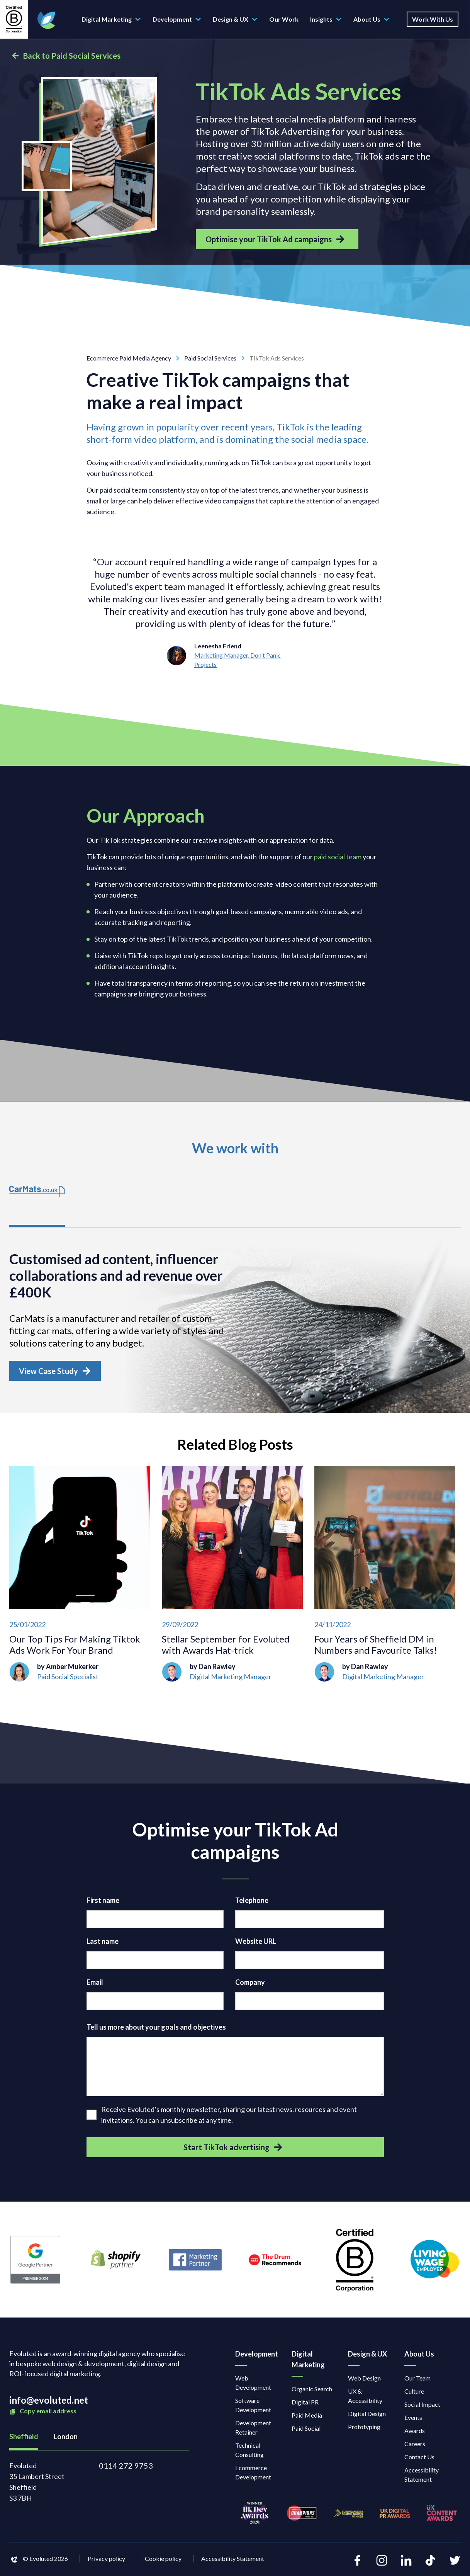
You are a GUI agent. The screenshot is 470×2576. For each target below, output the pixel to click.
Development (177, 19)
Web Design (364, 2380)
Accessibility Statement (421, 2477)
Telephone (251, 1902)
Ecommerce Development (253, 2474)
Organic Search (312, 2391)
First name (103, 1902)
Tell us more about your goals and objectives (156, 2029)
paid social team (337, 856)
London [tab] (66, 2439)
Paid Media (307, 2417)
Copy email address (42, 2413)
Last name (103, 1943)
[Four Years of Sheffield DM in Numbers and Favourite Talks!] (384, 1576)
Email (95, 1984)
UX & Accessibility (365, 2398)
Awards (414, 2433)
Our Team (417, 2380)
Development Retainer (253, 2429)
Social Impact (422, 2406)
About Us (371, 19)
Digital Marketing (111, 19)
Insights (326, 19)
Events (413, 2419)
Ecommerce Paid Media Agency (135, 358)
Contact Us (419, 2459)
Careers (414, 2446)
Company (250, 1984)
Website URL (255, 1943)
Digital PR (305, 2404)
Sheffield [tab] (23, 2439)
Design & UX (235, 19)
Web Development (253, 2385)
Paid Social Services (216, 358)
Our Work (284, 19)
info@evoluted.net (48, 2402)
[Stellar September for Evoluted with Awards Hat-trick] (232, 1576)
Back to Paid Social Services (66, 55)
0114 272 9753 (126, 2467)
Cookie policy (163, 2560)
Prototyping (364, 2429)
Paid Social (306, 2430)
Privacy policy (106, 2560)
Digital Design (367, 2416)
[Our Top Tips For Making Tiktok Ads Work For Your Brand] (79, 1576)
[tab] (38, 1199)
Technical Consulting (249, 2452)
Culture (414, 2393)
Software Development (253, 2407)
